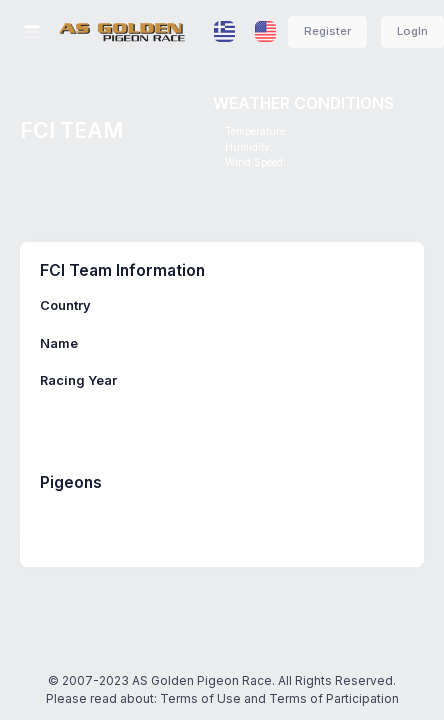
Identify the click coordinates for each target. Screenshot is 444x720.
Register (327, 31)
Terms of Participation (334, 698)
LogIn (412, 31)
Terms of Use (200, 698)
